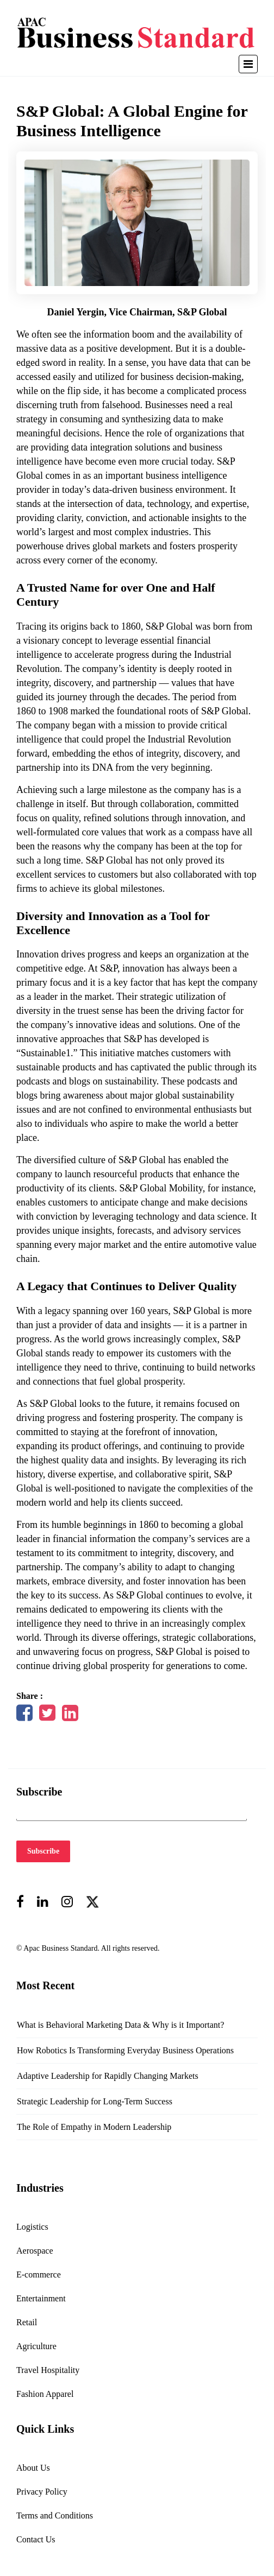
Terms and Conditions (54, 2515)
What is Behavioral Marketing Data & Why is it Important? (120, 2024)
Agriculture (36, 2346)
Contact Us (35, 2539)
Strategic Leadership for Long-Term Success (94, 2101)
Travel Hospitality (47, 2370)
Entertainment (41, 2298)
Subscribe (43, 1851)
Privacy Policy (41, 2491)
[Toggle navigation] (248, 64)
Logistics (32, 2226)
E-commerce (38, 2274)
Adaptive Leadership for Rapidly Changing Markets (107, 2075)
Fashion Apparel (44, 2394)
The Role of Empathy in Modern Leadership (94, 2126)
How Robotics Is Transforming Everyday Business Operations (125, 2050)
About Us (33, 2467)
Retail (26, 2322)
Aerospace (34, 2250)
